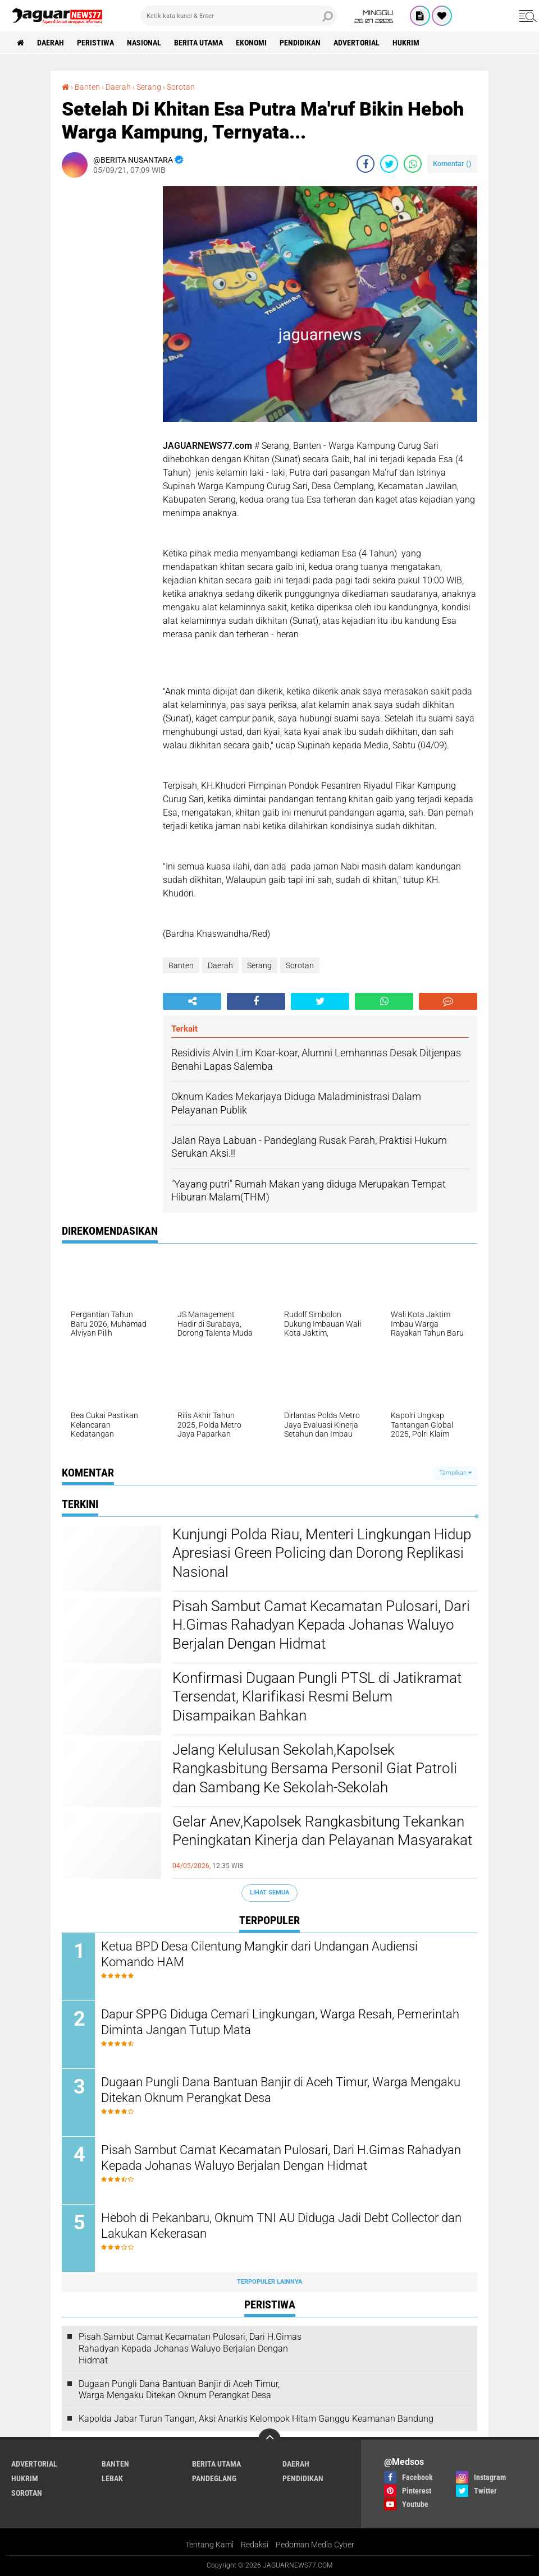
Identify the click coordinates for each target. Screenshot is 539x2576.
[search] (238, 16)
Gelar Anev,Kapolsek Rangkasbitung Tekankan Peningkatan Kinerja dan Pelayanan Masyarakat (322, 1831)
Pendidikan (300, 42)
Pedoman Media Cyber (315, 2544)
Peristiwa (95, 42)
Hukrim (405, 42)
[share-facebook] (365, 164)
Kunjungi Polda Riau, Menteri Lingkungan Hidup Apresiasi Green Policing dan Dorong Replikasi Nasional (321, 1553)
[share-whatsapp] (413, 164)
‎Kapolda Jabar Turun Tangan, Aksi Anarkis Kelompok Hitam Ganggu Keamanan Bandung (256, 2418)
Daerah (50, 42)
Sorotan (300, 965)
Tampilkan (455, 1472)
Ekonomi (251, 42)
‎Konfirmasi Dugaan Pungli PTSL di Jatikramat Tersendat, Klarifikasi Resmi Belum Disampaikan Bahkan (317, 1696)
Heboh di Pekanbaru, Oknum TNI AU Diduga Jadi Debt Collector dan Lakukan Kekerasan (281, 2226)
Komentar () (452, 163)
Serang (259, 965)
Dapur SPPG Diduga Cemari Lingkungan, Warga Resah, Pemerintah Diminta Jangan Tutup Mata (280, 2022)
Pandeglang (214, 2478)
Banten (181, 965)
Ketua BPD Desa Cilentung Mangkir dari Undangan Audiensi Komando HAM (259, 1954)
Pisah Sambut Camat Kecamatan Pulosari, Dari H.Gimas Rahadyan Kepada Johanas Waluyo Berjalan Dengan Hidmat (321, 1625)
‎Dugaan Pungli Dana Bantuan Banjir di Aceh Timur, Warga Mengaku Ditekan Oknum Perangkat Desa (280, 2090)
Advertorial (357, 42)
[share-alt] (192, 1001)
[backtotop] (269, 2439)
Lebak (112, 2478)
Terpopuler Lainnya (269, 2281)
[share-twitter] (389, 164)
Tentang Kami (209, 2544)
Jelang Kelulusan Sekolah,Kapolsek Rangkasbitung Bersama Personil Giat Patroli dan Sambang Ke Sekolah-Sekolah (314, 1768)
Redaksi (254, 2544)
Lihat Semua (269, 1892)
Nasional (144, 42)
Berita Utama (198, 42)
